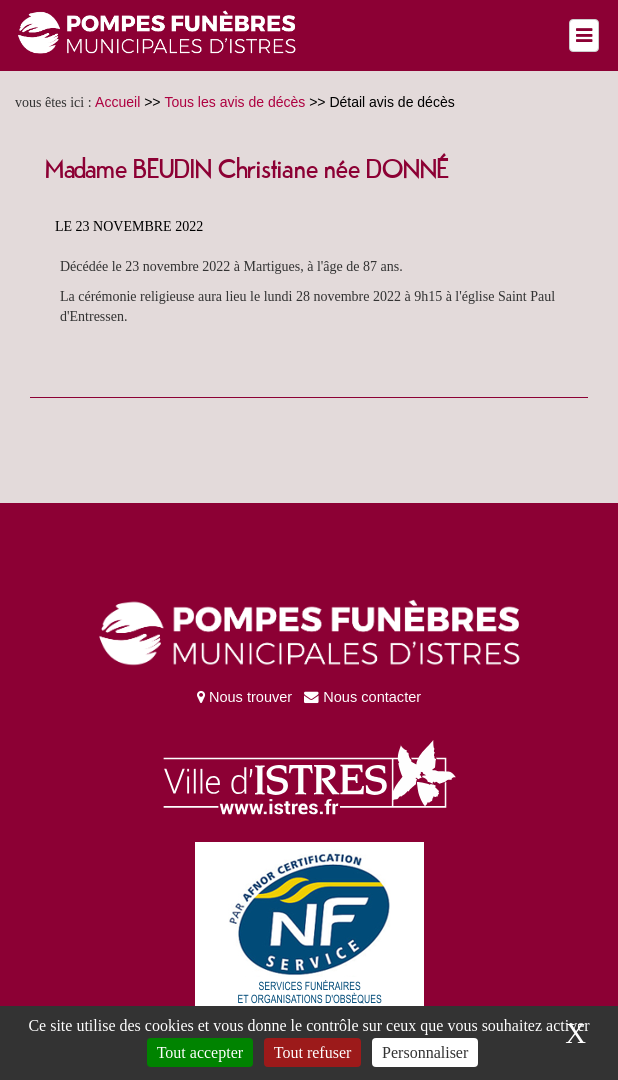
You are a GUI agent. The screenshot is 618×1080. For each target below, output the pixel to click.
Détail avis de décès (391, 102)
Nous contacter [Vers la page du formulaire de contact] (358, 697)
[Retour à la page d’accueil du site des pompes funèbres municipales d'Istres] (156, 33)
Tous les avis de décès (234, 102)
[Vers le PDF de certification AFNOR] (309, 924)
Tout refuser (313, 1052)
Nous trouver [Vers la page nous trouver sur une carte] (244, 697)
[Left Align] (584, 35)
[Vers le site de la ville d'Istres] (309, 773)
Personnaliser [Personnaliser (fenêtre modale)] (425, 1052)
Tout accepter (200, 1052)
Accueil (117, 102)
